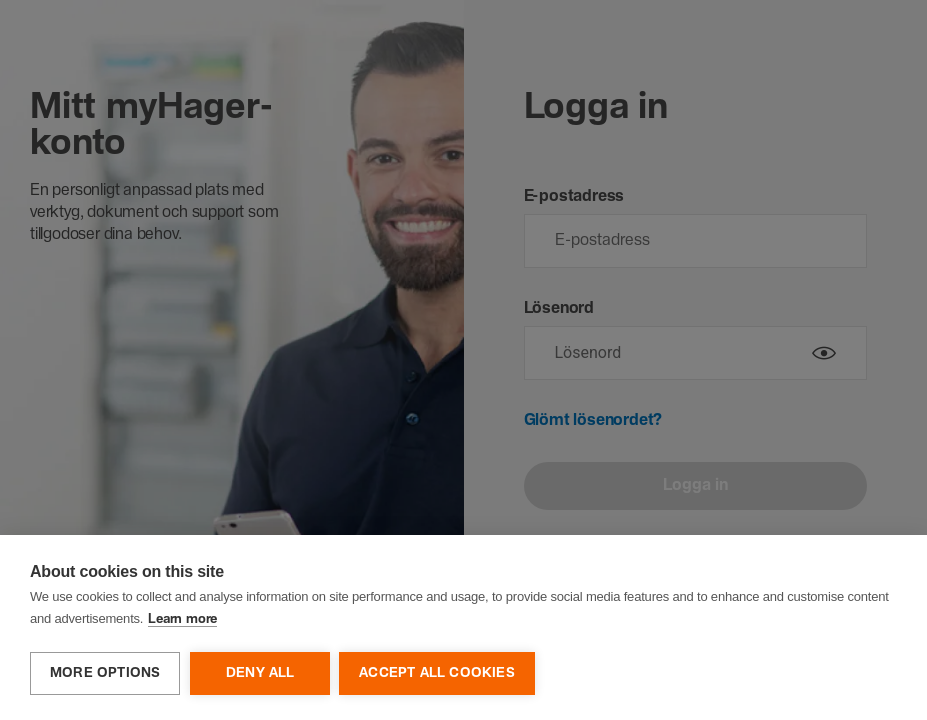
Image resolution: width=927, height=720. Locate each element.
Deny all (260, 673)
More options (105, 673)
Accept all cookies (438, 673)
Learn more (182, 620)
